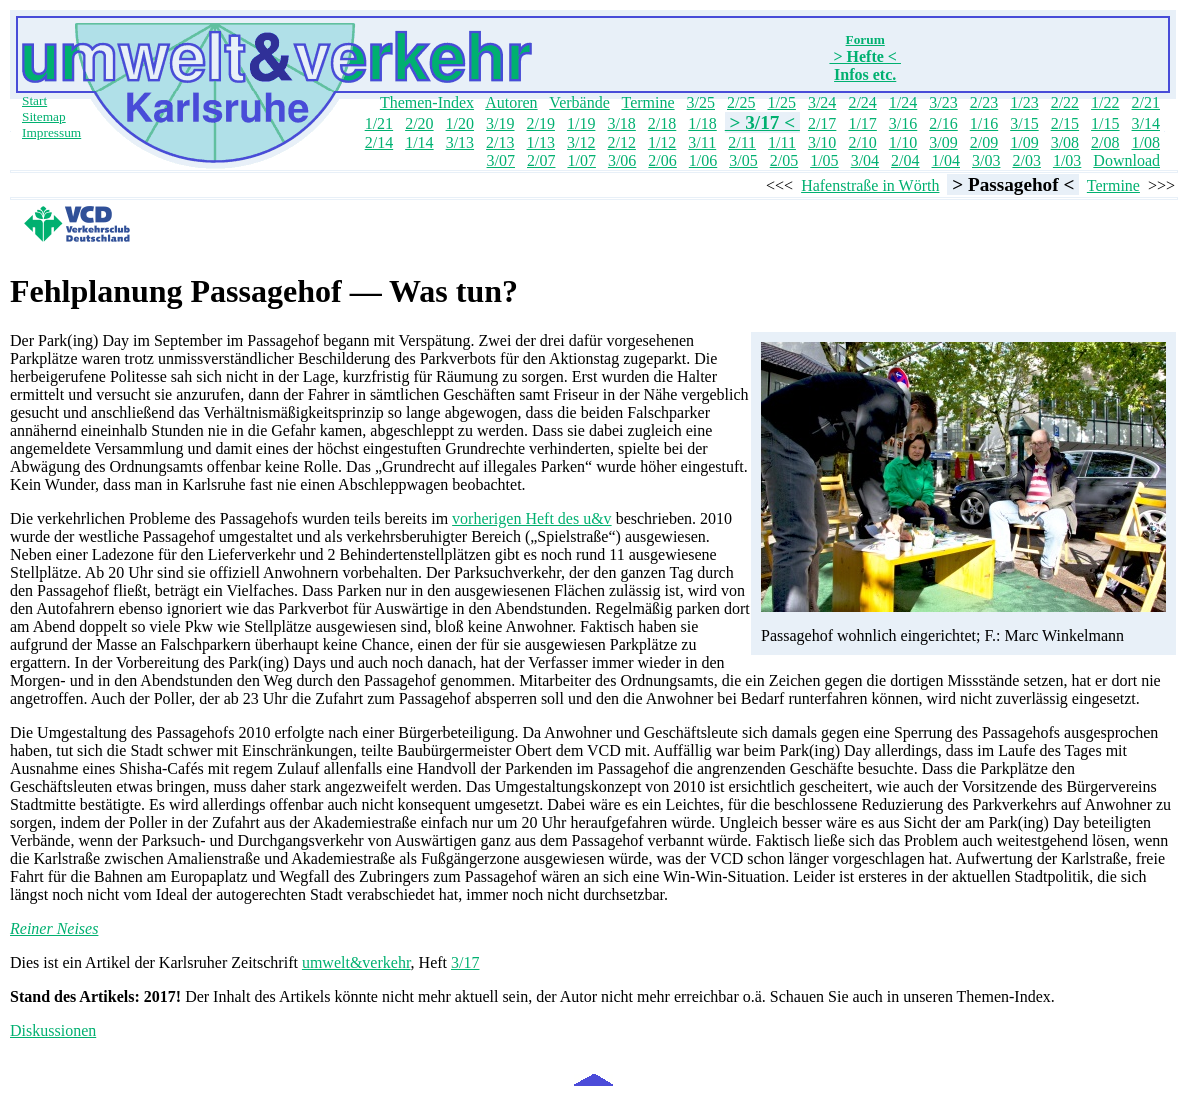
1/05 (824, 160)
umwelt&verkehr (356, 962)
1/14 (419, 142)
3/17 (465, 962)
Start (34, 100)
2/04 (905, 160)
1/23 (1024, 102)
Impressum (51, 132)
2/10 (862, 142)
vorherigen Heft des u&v (532, 518)
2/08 (1105, 142)
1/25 (781, 102)
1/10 (903, 142)
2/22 (1065, 102)
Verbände (579, 102)
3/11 (702, 142)
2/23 (984, 102)
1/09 (1024, 142)
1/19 (581, 123)
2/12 (621, 142)
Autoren (511, 102)
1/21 (379, 123)
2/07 (541, 160)
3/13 (460, 142)
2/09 (984, 142)
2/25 (741, 102)
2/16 (943, 123)
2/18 (662, 123)
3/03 (986, 160)
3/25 (701, 102)
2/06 (662, 160)
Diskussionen (53, 1030)
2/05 (784, 160)
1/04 (946, 160)
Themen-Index (427, 102)
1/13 (541, 142)
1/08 (1146, 142)
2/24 (862, 102)
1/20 (460, 123)
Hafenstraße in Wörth (870, 185)
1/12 (662, 142)
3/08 (1065, 142)
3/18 (621, 123)
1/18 (702, 123)
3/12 (581, 142)
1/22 (1105, 102)
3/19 (500, 123)
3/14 (1146, 123)
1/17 (862, 123)
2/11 (742, 142)
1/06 (703, 160)
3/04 (865, 160)
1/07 (581, 160)
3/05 (743, 160)
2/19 (540, 123)
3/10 (822, 142)
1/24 (903, 102)
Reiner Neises (54, 928)
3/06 (622, 160)
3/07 (501, 160)
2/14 (379, 142)
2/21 (1146, 102)
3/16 (903, 123)
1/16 (984, 123)
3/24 (822, 102)
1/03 (1067, 160)
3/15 (1024, 123)
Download (1126, 160)
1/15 (1105, 123)
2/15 (1065, 123)
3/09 (943, 142)
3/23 (943, 102)
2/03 (1026, 160)
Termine (647, 102)
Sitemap (44, 116)
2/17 (822, 123)
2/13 (500, 142)
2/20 (419, 123)
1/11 (782, 142)
